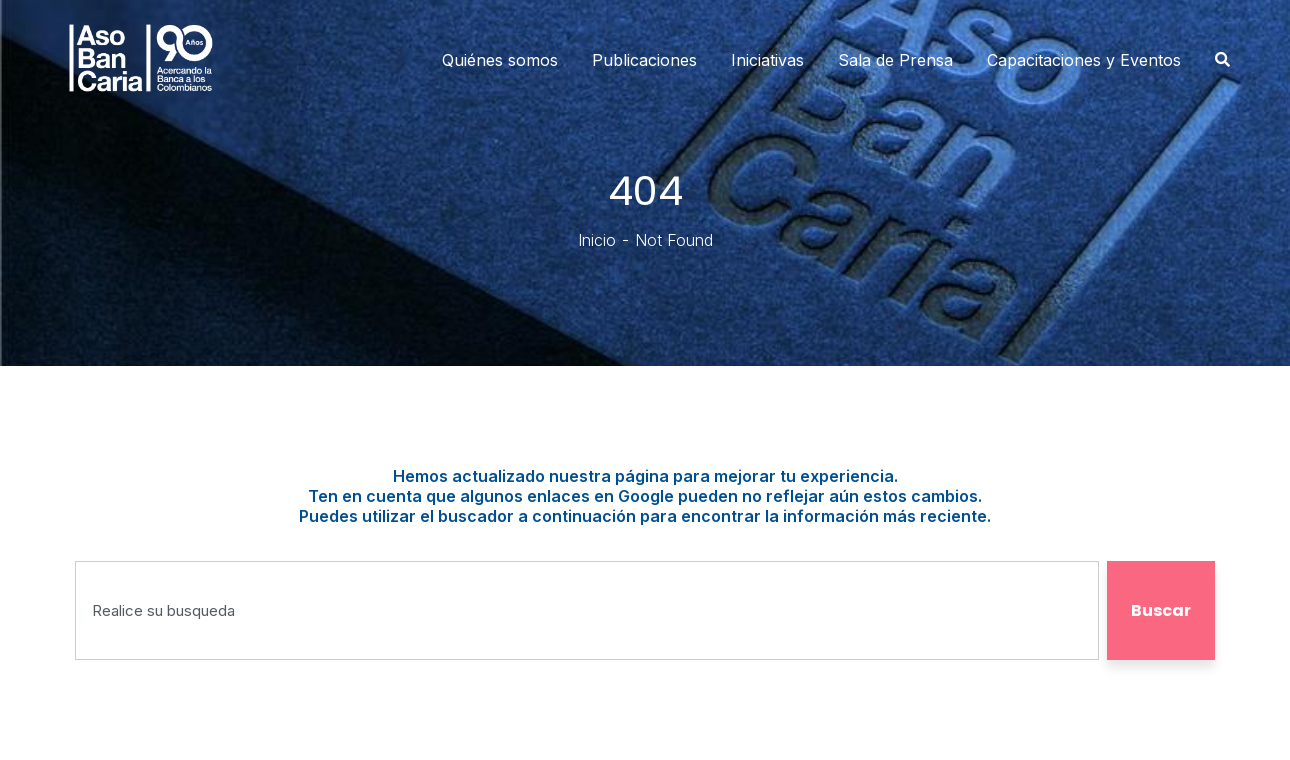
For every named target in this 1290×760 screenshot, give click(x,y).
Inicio (597, 240)
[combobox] (587, 610)
